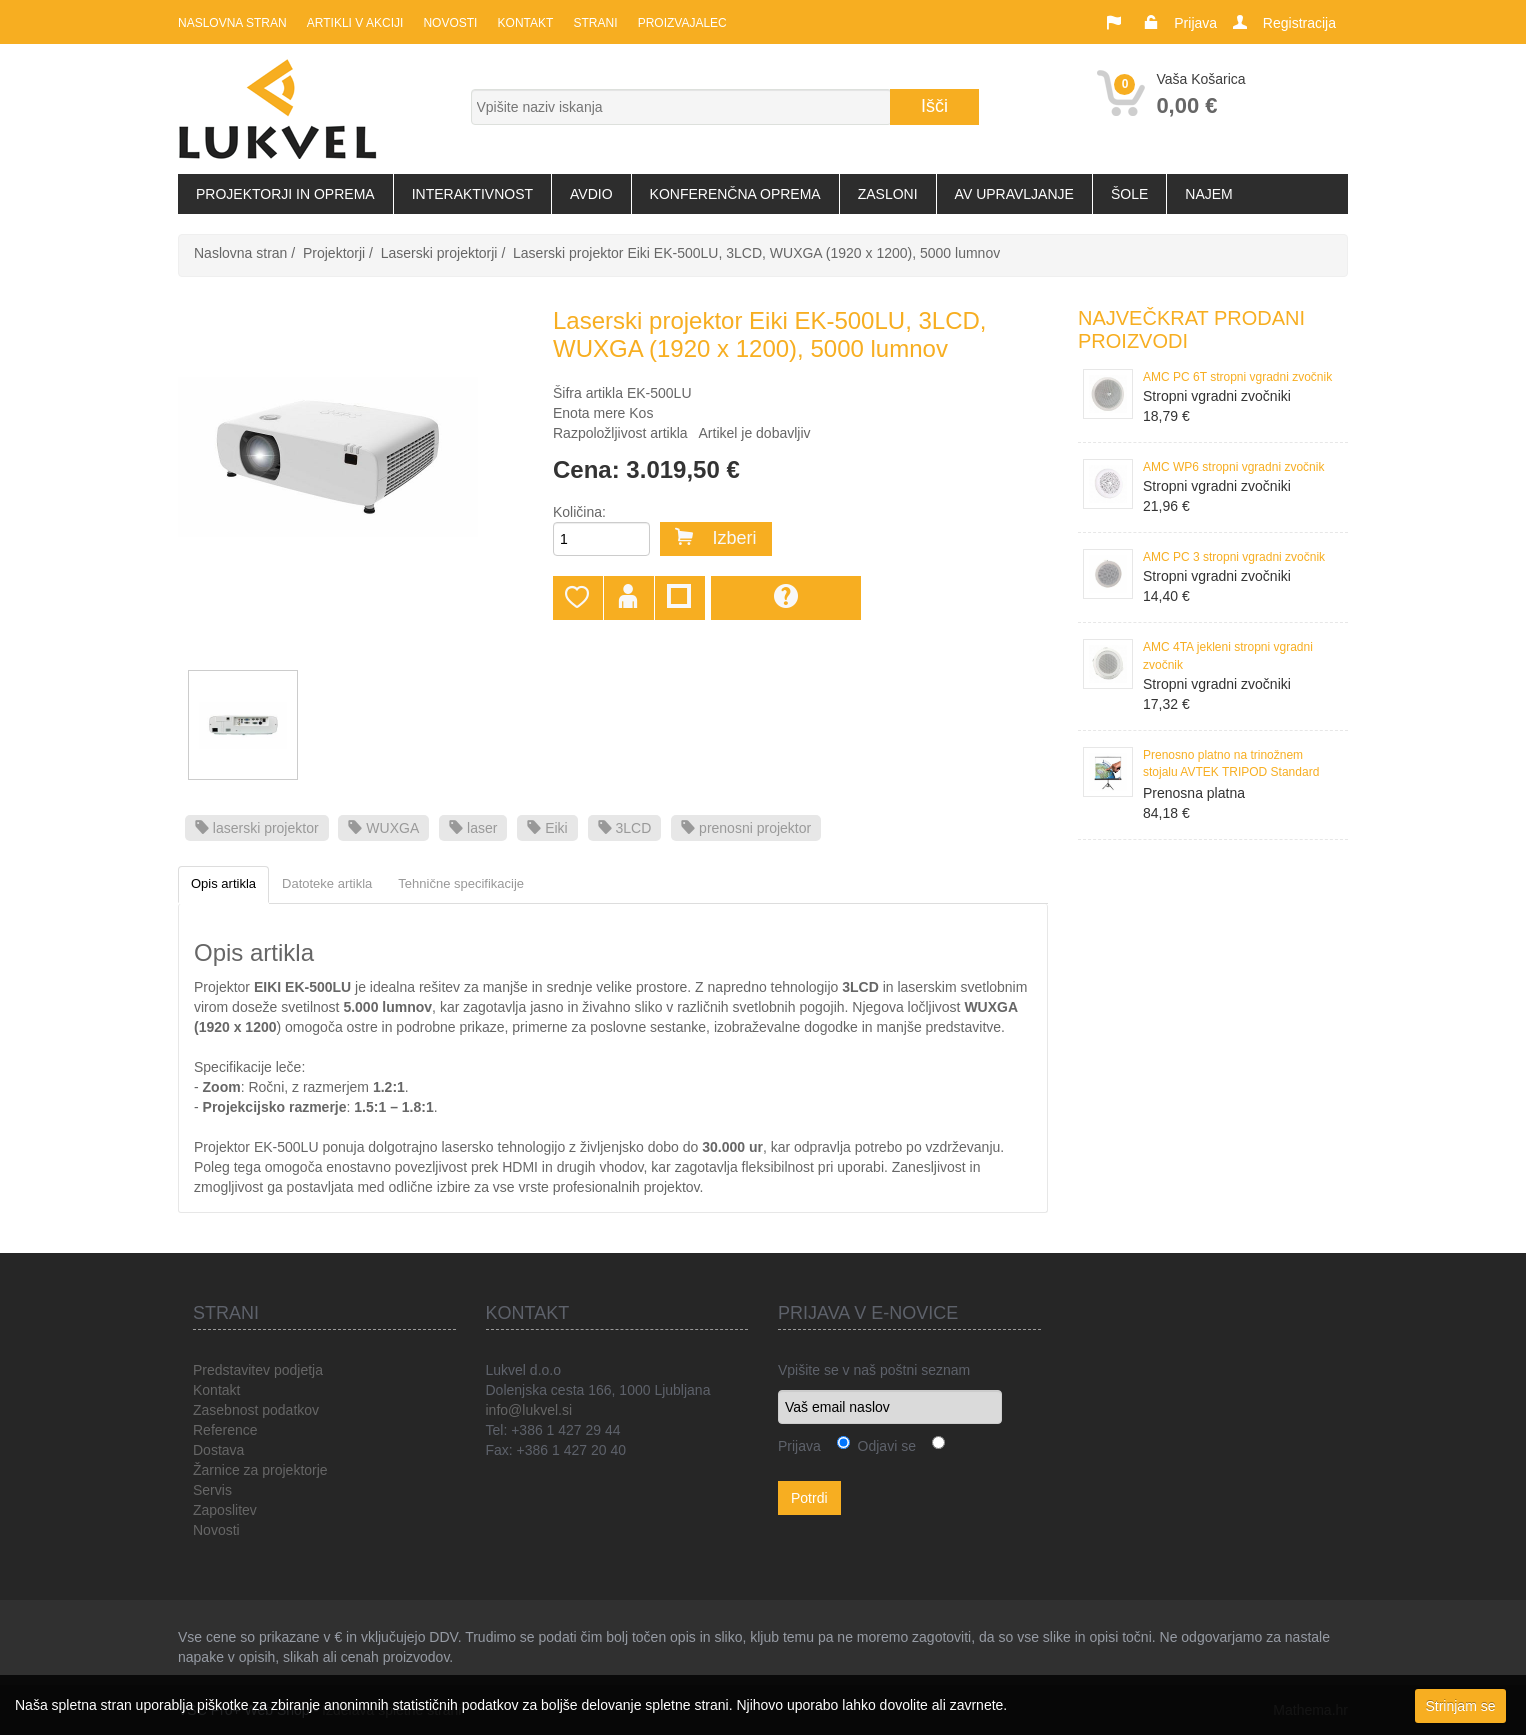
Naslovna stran (232, 23)
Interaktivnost (472, 194)
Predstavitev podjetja (258, 1370)
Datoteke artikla (327, 883)
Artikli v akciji (355, 23)
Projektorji (334, 253)
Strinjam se (1460, 1706)
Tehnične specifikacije (461, 883)
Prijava (1195, 23)
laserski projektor (257, 828)
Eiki (547, 828)
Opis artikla (223, 883)
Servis (212, 1490)
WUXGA (383, 828)
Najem (1208, 194)
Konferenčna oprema (735, 194)
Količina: (579, 512)
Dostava (218, 1450)
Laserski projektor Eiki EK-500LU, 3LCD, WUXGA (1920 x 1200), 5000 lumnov (756, 253)
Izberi (716, 538)
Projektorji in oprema (285, 194)
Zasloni (888, 194)
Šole (1129, 194)
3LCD (625, 828)
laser (473, 828)
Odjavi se (883, 1446)
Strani (595, 23)
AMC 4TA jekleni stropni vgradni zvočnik (1228, 655)
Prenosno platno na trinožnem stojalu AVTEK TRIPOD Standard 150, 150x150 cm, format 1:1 (1231, 765)
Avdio (591, 194)
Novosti (450, 23)
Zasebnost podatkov (256, 1410)
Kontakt (525, 23)
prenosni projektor (746, 828)
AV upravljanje (1014, 194)
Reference (225, 1430)
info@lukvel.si (529, 1410)
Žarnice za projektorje (260, 1470)
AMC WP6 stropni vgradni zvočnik (1233, 467)
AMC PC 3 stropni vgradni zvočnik (1234, 557)
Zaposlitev (225, 1510)
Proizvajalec (681, 23)
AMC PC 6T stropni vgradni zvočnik (1237, 377)
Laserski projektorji (439, 253)
